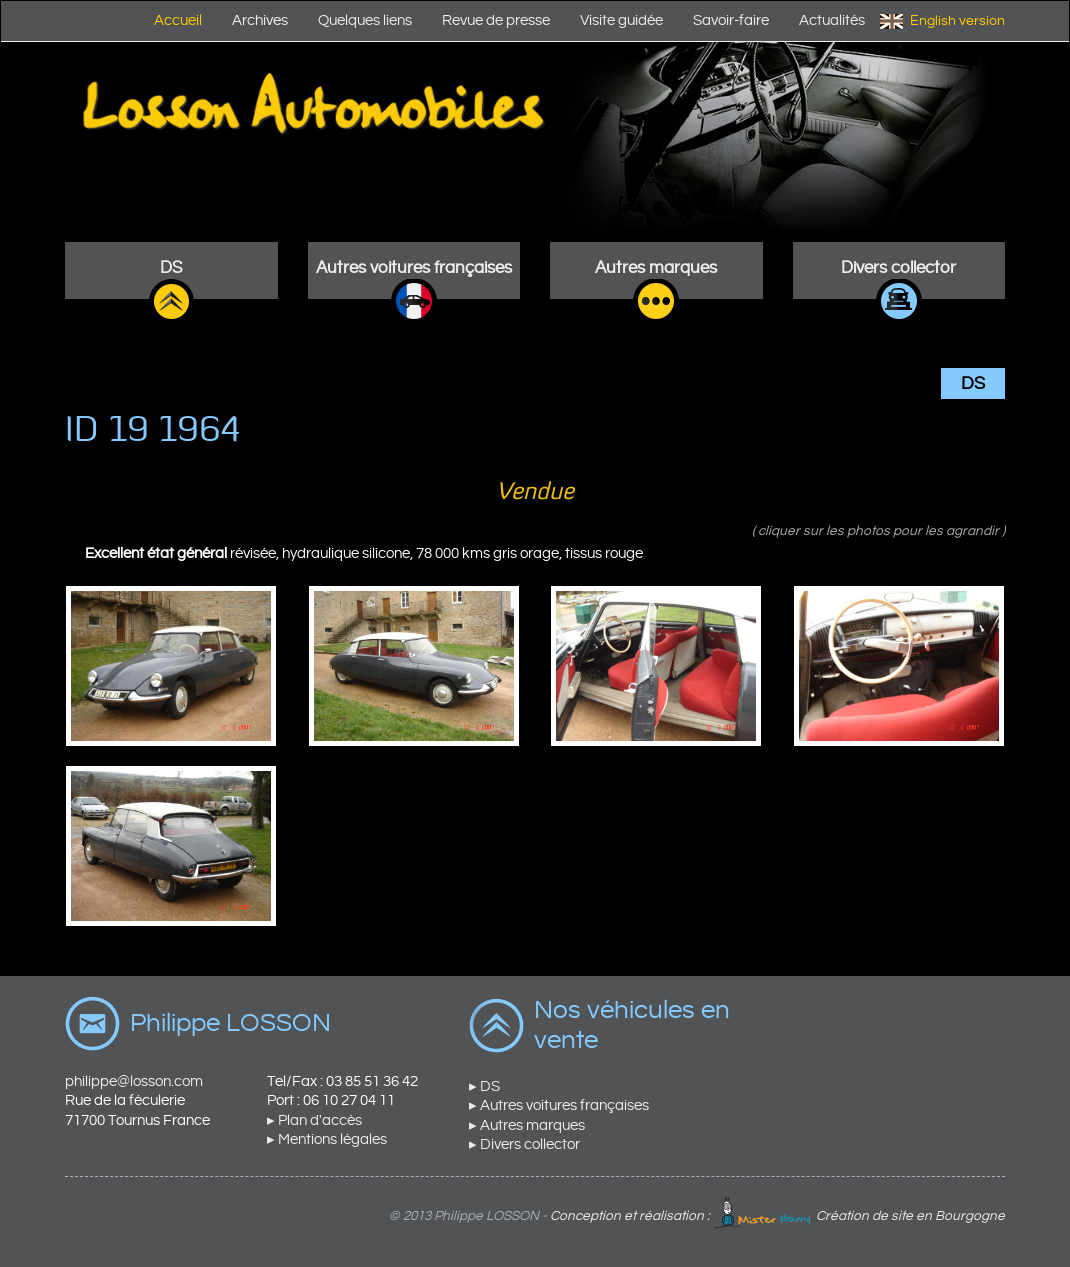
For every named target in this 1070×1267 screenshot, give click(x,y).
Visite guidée (621, 20)
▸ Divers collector (524, 1144)
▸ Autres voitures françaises (559, 1105)
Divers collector (898, 268)
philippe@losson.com (134, 1081)
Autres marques (656, 268)
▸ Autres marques (527, 1125)
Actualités (832, 20)
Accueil (178, 20)
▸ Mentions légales (327, 1139)
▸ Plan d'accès (314, 1120)
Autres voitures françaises (414, 268)
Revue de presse (496, 20)
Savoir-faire (731, 20)
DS (171, 268)
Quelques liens (365, 20)
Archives (260, 20)
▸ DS (484, 1086)
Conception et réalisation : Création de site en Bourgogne (777, 1216)
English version (957, 21)
